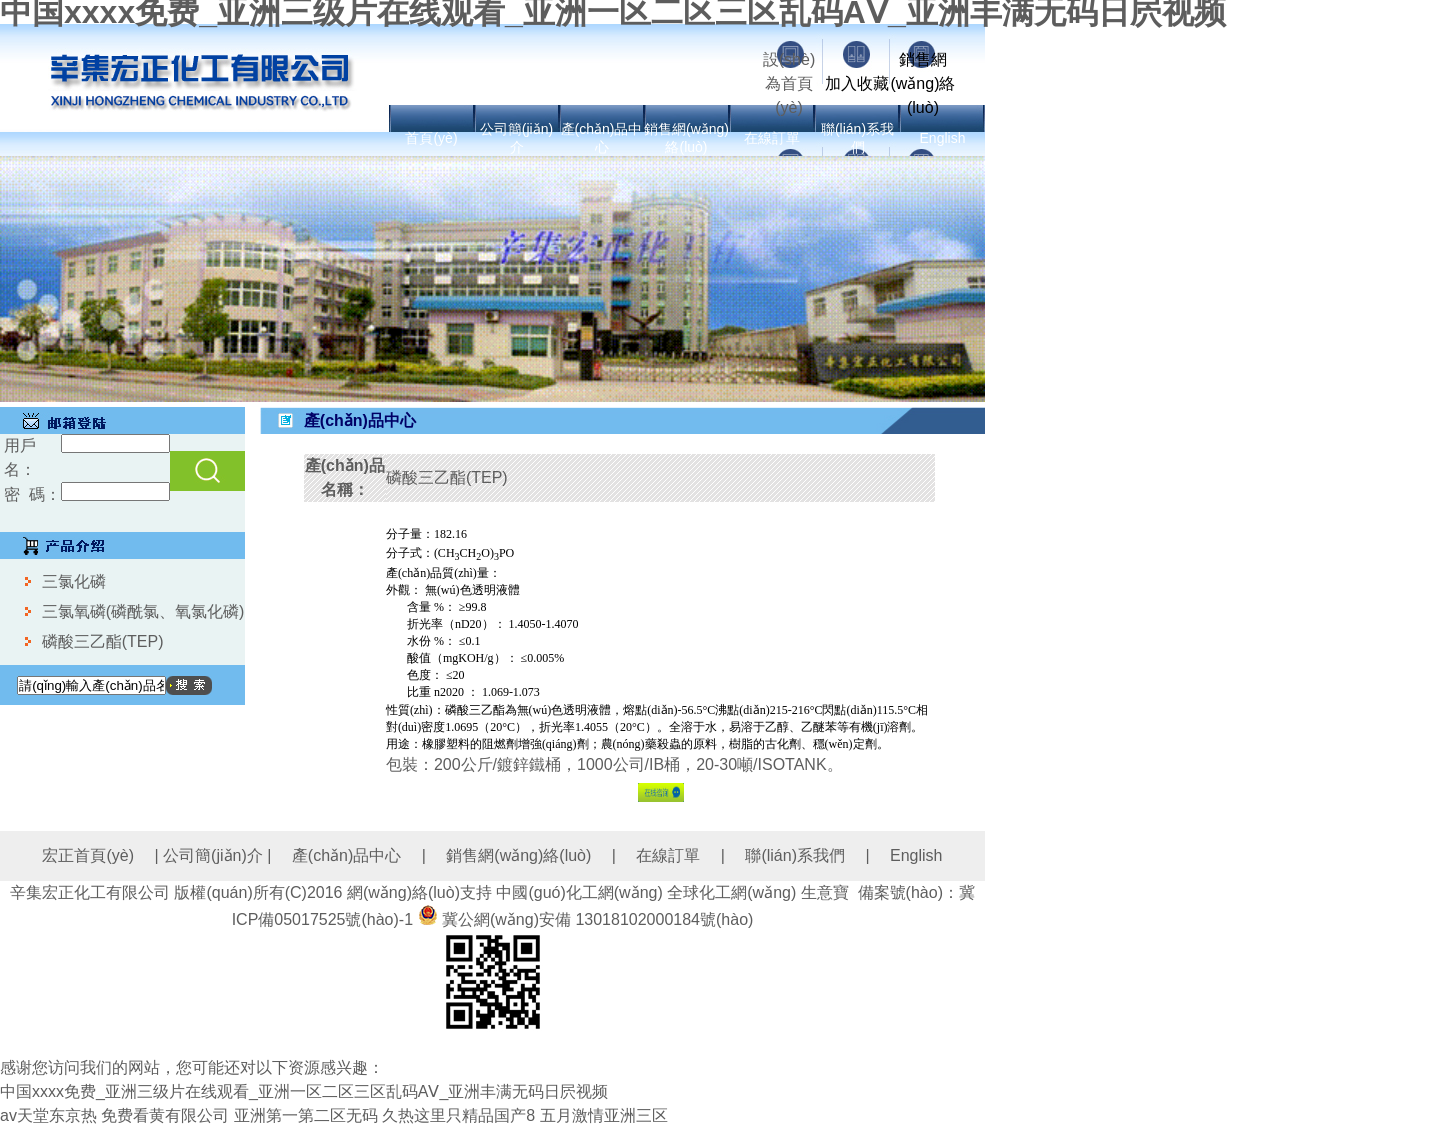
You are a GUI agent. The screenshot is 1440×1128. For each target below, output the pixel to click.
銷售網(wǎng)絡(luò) (922, 83)
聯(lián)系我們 (795, 855)
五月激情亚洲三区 (604, 1115)
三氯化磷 (74, 581)
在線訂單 (772, 138)
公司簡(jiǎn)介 (213, 855)
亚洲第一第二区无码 (306, 1115)
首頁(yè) (431, 138)
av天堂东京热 (48, 1115)
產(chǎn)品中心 (346, 855)
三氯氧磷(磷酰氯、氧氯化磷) (143, 611)
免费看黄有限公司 (165, 1115)
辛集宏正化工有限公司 (90, 892)
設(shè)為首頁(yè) (789, 83)
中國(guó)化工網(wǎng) (579, 892)
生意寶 (825, 892)
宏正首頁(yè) (88, 855)
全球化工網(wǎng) (731, 892)
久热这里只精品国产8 (458, 1115)
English (943, 138)
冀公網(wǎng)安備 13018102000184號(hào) (597, 919)
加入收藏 (857, 83)
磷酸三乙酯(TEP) (103, 641)
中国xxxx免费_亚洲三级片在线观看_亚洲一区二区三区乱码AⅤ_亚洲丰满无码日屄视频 (304, 1091)
